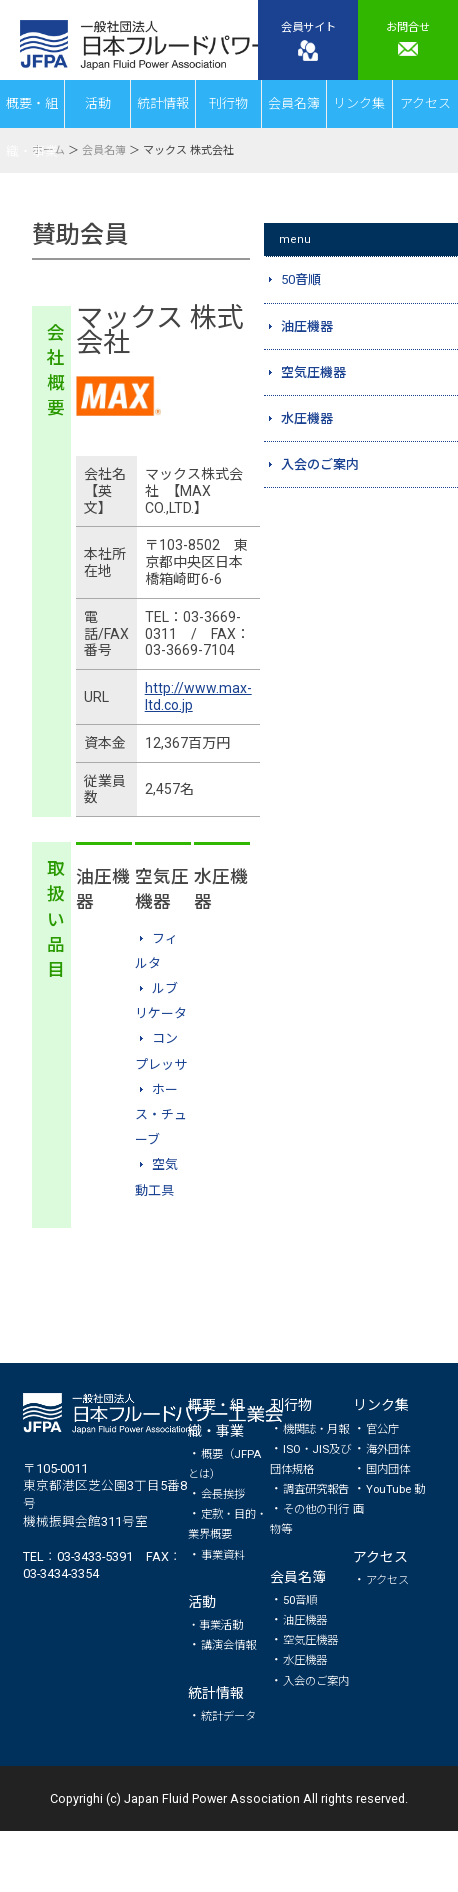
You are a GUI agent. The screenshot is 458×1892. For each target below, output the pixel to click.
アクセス (425, 103)
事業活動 (221, 1625)
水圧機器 (305, 1660)
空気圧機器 (310, 1640)
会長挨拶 (223, 1494)
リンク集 (359, 103)
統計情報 (163, 103)
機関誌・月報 (316, 1429)
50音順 (300, 1600)
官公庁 (382, 1429)
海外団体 (388, 1449)
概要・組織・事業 (32, 112)
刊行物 (228, 103)
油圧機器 (305, 1620)
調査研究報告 (316, 1489)
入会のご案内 (316, 1681)
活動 (98, 103)
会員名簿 (294, 103)
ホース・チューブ (161, 1114)
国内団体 (388, 1469)
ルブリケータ (161, 1001)
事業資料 (223, 1555)
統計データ (228, 1716)
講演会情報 (228, 1645)
